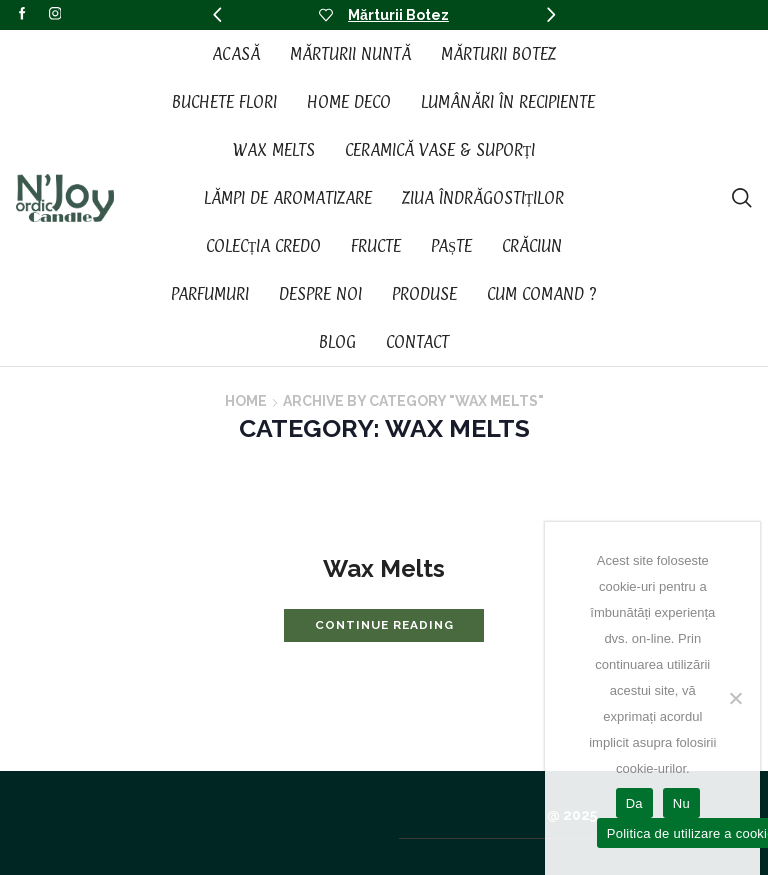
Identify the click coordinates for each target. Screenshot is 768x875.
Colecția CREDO (264, 246)
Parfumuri (210, 294)
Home (246, 401)
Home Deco (349, 102)
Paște (451, 246)
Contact (417, 342)
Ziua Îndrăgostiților (483, 198)
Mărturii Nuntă (350, 54)
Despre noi (320, 294)
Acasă (236, 54)
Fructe (376, 246)
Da (634, 803)
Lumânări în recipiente (508, 102)
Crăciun (532, 246)
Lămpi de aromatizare (288, 198)
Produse (424, 294)
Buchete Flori (224, 102)
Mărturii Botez (398, 15)
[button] (217, 15)
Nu (681, 803)
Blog (337, 342)
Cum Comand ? (542, 294)
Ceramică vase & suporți (440, 150)
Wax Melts (274, 150)
